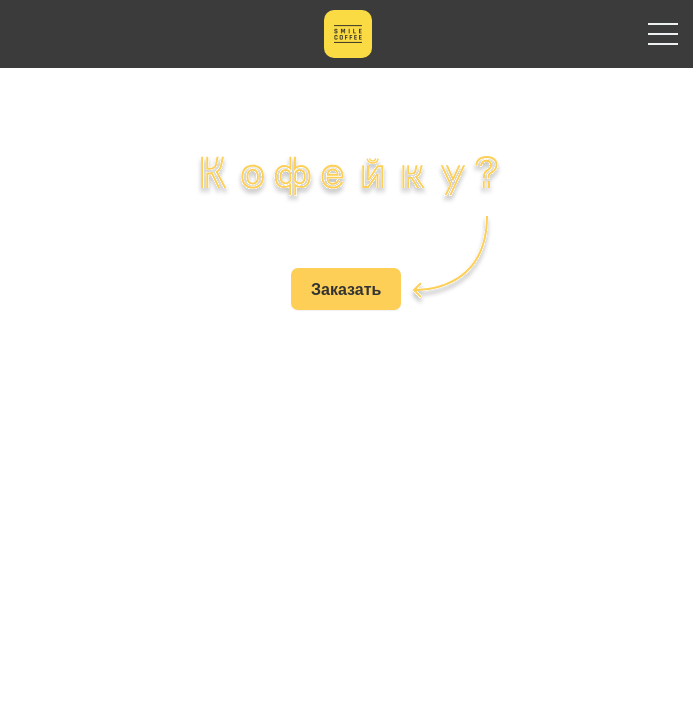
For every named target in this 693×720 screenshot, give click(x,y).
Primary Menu (663, 34)
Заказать (346, 288)
